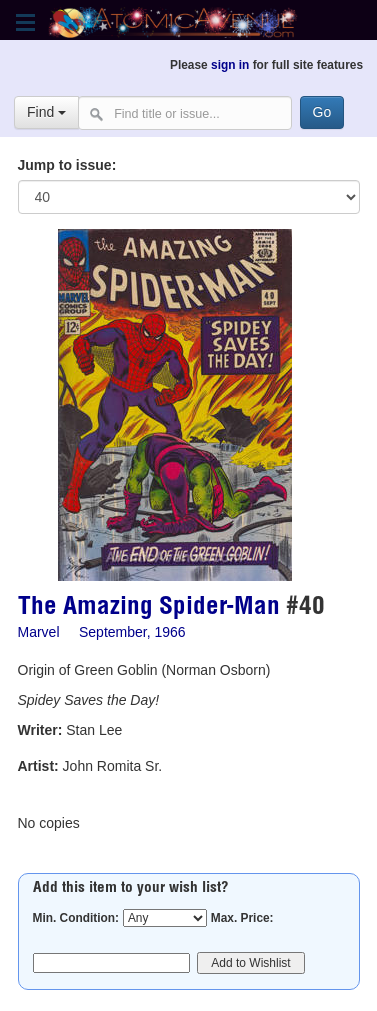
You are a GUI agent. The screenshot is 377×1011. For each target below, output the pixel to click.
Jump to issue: (67, 165)
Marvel (39, 632)
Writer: (40, 730)
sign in (230, 65)
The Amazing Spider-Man (149, 608)
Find (46, 112)
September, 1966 (132, 632)
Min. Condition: (76, 918)
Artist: (38, 766)
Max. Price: (242, 918)
